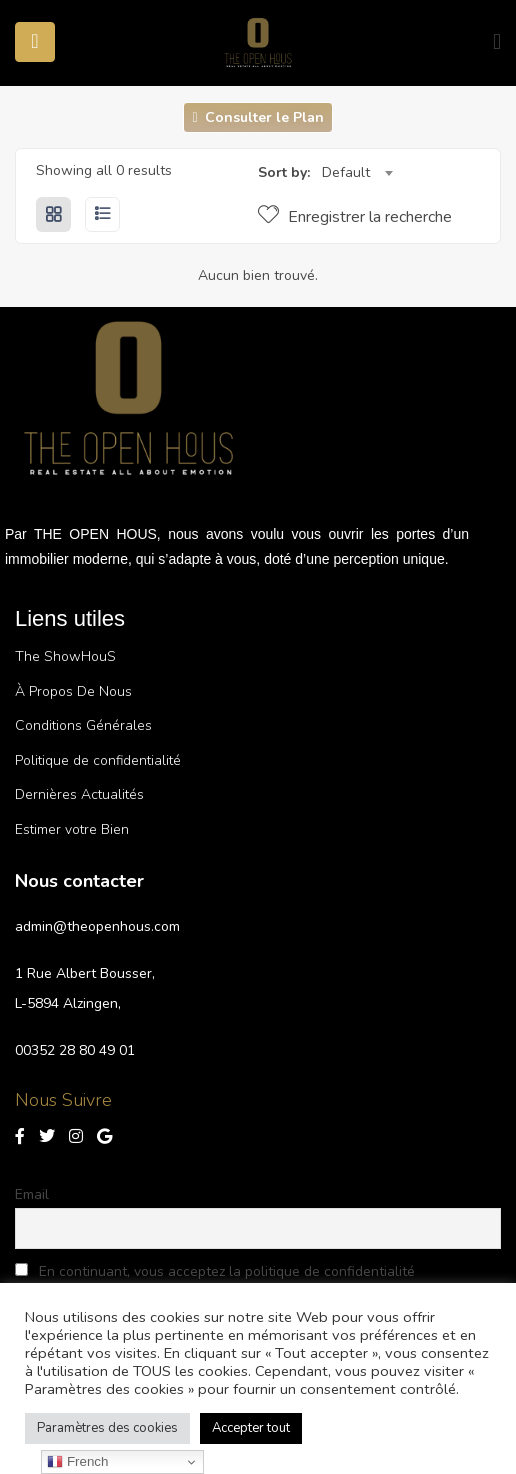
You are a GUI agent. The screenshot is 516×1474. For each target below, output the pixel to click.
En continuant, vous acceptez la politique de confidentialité (215, 1271)
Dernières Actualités (79, 794)
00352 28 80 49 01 (75, 1050)
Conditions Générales (83, 725)
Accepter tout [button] (251, 1428)
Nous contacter (79, 881)
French (77, 1462)
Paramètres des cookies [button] (107, 1428)
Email (32, 1194)
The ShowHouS (65, 656)
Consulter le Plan (257, 117)
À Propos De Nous (73, 691)
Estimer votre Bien (72, 829)
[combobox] (357, 173)
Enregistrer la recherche (355, 217)
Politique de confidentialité (98, 760)
